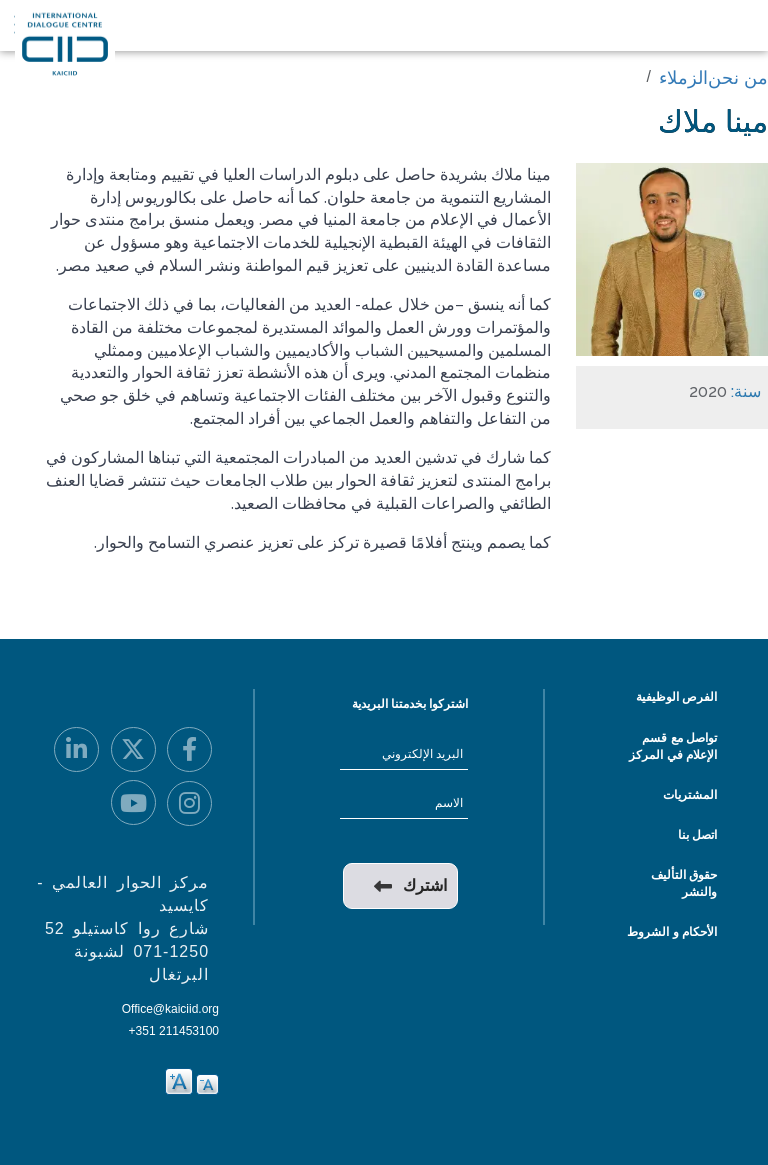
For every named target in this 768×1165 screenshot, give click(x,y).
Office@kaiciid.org (170, 1009)
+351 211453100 (174, 1031)
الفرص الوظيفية (676, 697)
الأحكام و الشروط (672, 932)
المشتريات (690, 795)
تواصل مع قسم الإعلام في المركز (673, 746)
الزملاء (683, 78)
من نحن (738, 78)
